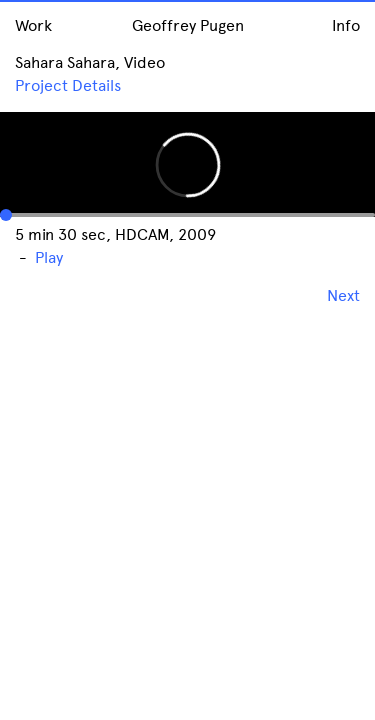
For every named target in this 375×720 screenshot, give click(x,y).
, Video (140, 62)
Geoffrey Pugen (188, 25)
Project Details (68, 85)
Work (33, 25)
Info (346, 25)
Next (343, 295)
